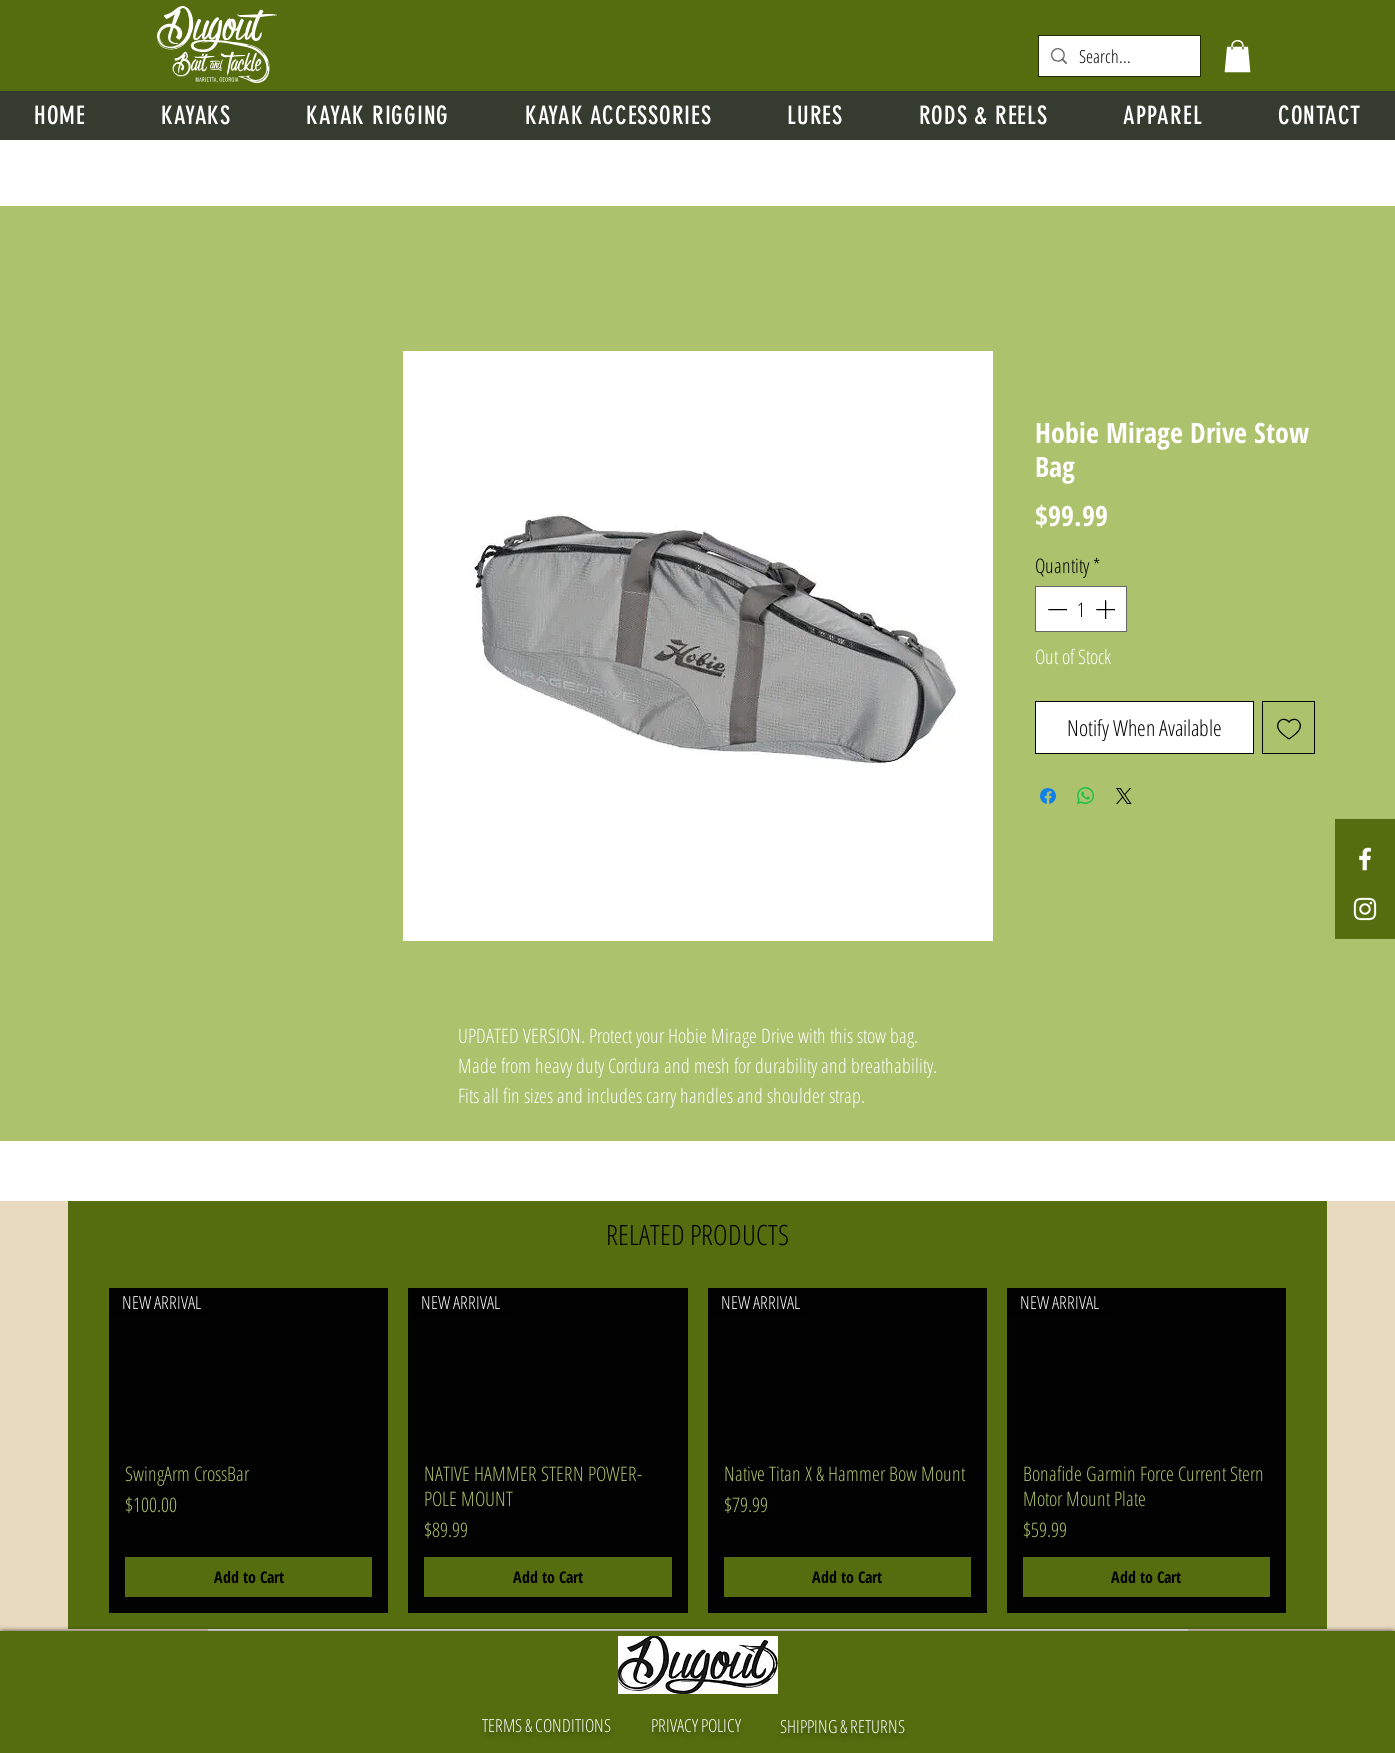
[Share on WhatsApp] (1086, 796)
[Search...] (1118, 56)
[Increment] (1107, 609)
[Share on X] (1124, 796)
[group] (697, 1450)
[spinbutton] (1081, 609)
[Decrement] (1055, 609)
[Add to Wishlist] (1288, 727)
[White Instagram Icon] (1365, 909)
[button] (1237, 56)
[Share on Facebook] (1048, 796)
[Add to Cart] (248, 1577)
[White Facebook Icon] (1365, 859)
